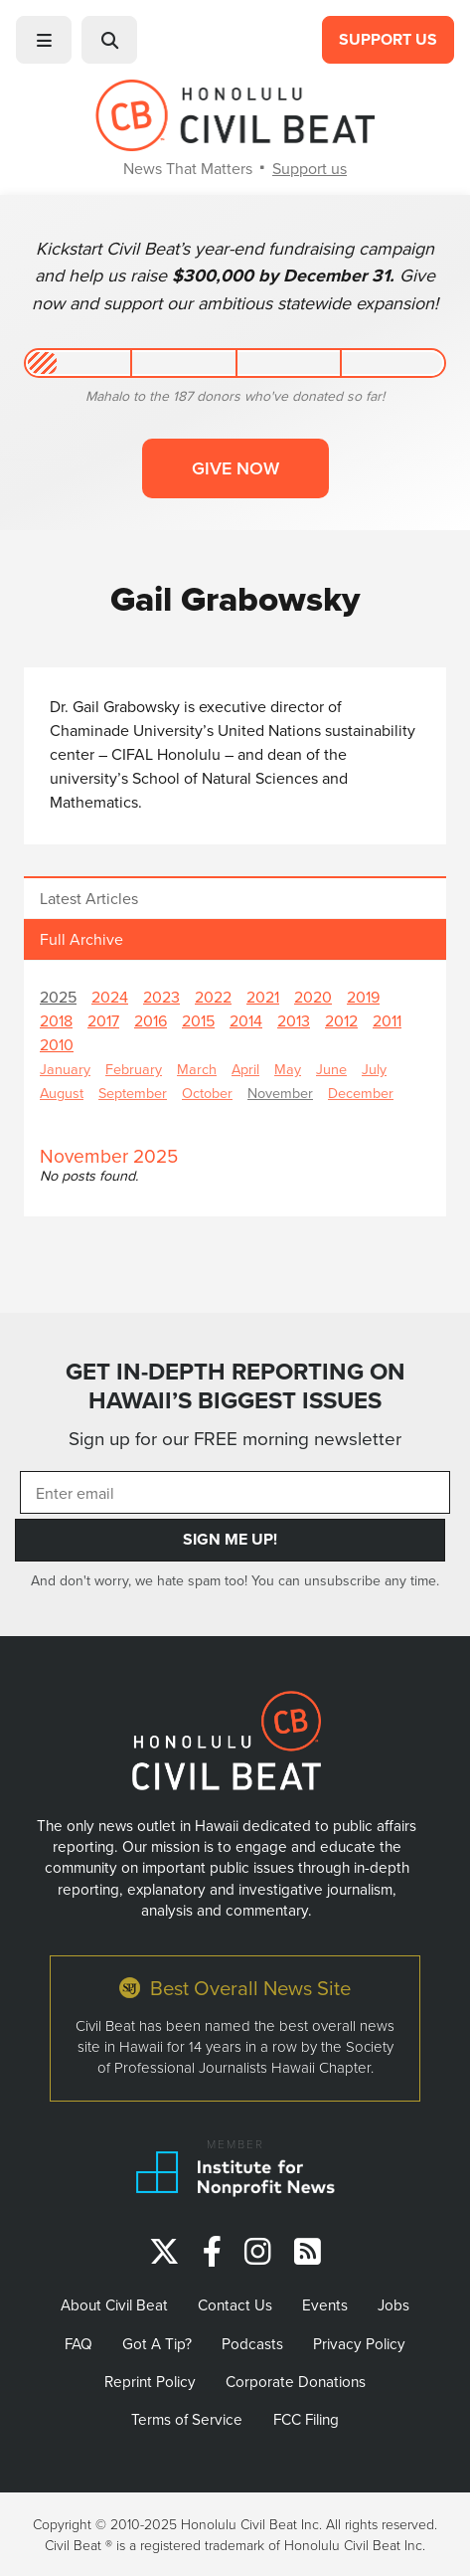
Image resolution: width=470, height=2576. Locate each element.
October (207, 1092)
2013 (293, 1020)
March (197, 1068)
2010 (57, 1044)
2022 (213, 997)
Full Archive (81, 939)
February (133, 1068)
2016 (150, 1020)
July (374, 1068)
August (61, 1092)
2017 (103, 1020)
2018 (56, 1020)
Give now (235, 468)
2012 (341, 1020)
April (245, 1068)
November (280, 1092)
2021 (262, 997)
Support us (309, 168)
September (132, 1092)
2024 (109, 997)
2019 (363, 997)
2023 (161, 997)
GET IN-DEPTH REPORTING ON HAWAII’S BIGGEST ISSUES (235, 1385)
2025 (58, 997)
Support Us (388, 39)
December (360, 1092)
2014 (246, 1020)
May (287, 1068)
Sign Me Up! (230, 1539)
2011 (387, 1020)
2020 (313, 997)
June (331, 1068)
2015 (198, 1020)
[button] (44, 40)
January (65, 1068)
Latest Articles (89, 898)
